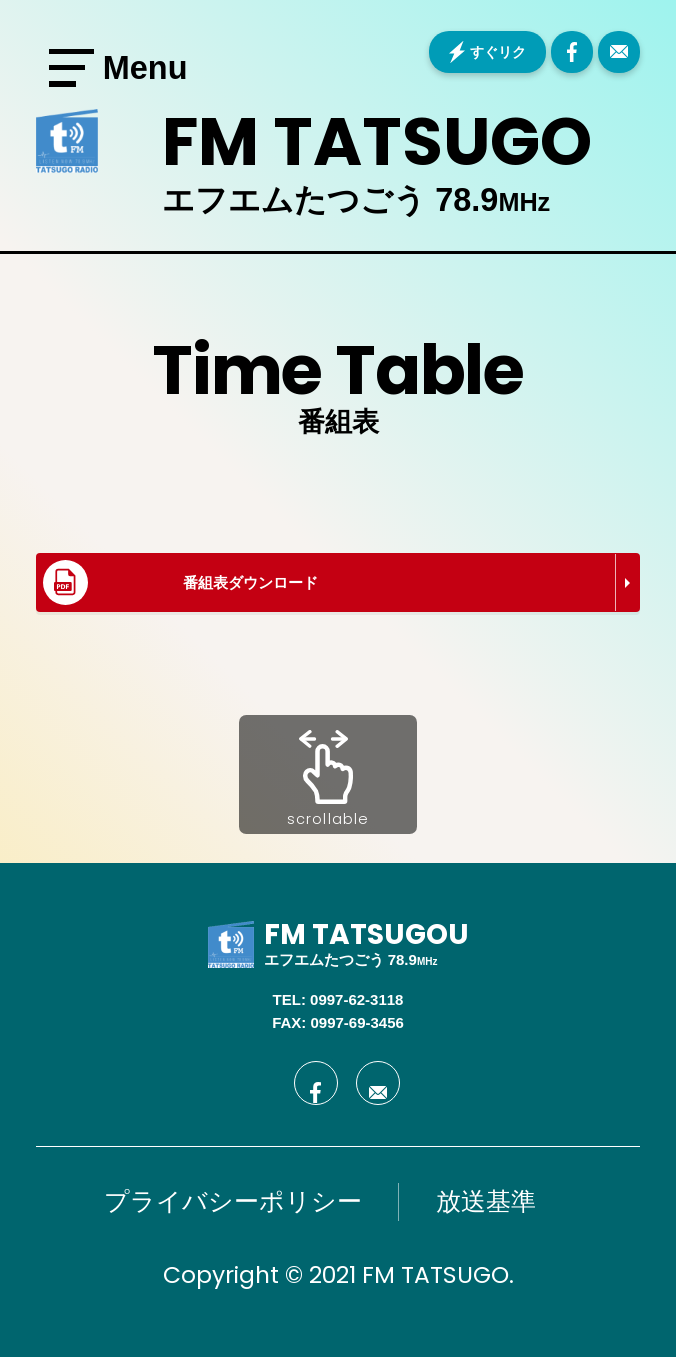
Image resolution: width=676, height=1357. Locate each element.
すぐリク (498, 52)
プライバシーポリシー (233, 1201)
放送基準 (486, 1201)
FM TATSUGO (377, 141)
